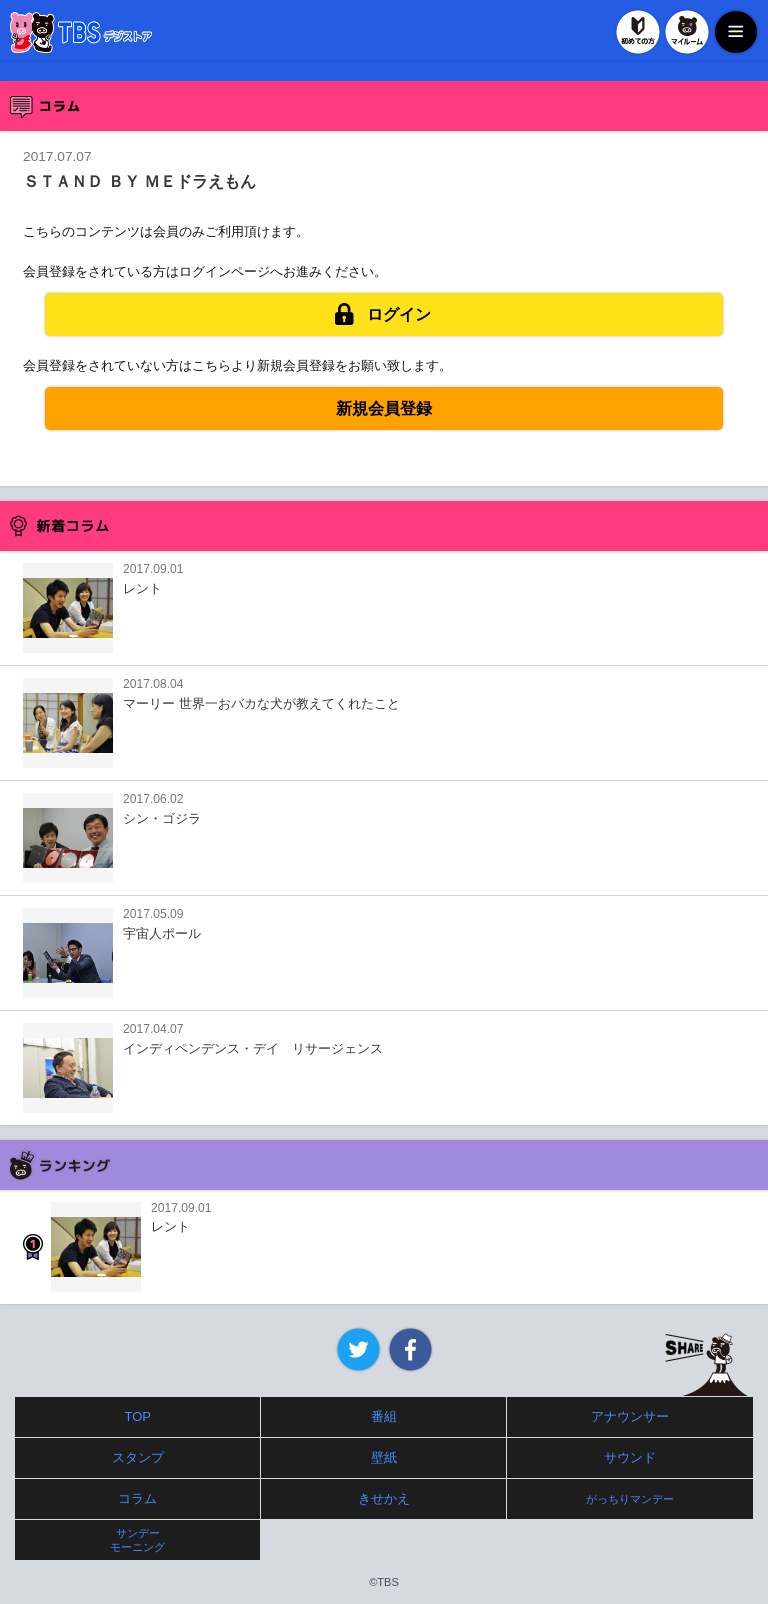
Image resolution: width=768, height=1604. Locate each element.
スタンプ (138, 1457)
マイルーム (687, 32)
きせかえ (384, 1498)
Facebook (410, 1349)
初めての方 (638, 32)
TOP (138, 1416)
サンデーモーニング (137, 1540)
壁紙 (384, 1457)
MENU (736, 32)
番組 (384, 1416)
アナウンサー (630, 1416)
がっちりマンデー (630, 1499)
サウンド (630, 1457)
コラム (137, 1498)
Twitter (358, 1349)
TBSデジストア (81, 32)
